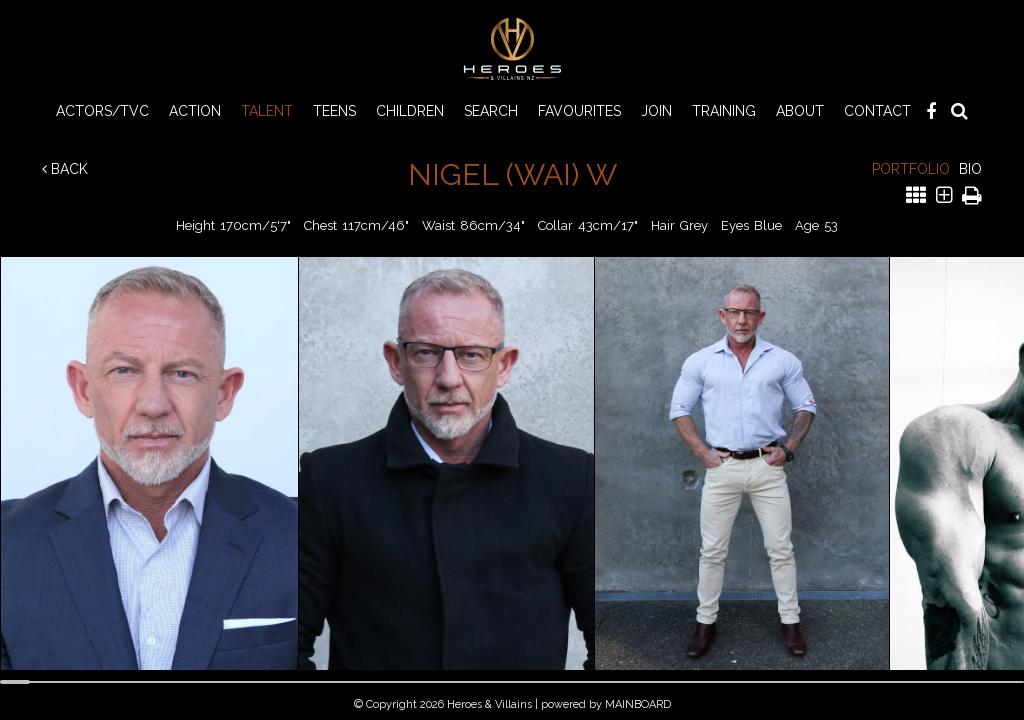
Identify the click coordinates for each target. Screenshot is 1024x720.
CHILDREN (410, 111)
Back (65, 169)
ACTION (195, 111)
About (800, 111)
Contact (877, 111)
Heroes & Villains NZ (512, 49)
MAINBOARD (638, 704)
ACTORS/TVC (102, 111)
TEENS (334, 111)
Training (724, 111)
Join (656, 111)
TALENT (267, 111)
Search (491, 111)
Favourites (579, 111)
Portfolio (911, 169)
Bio (970, 169)
